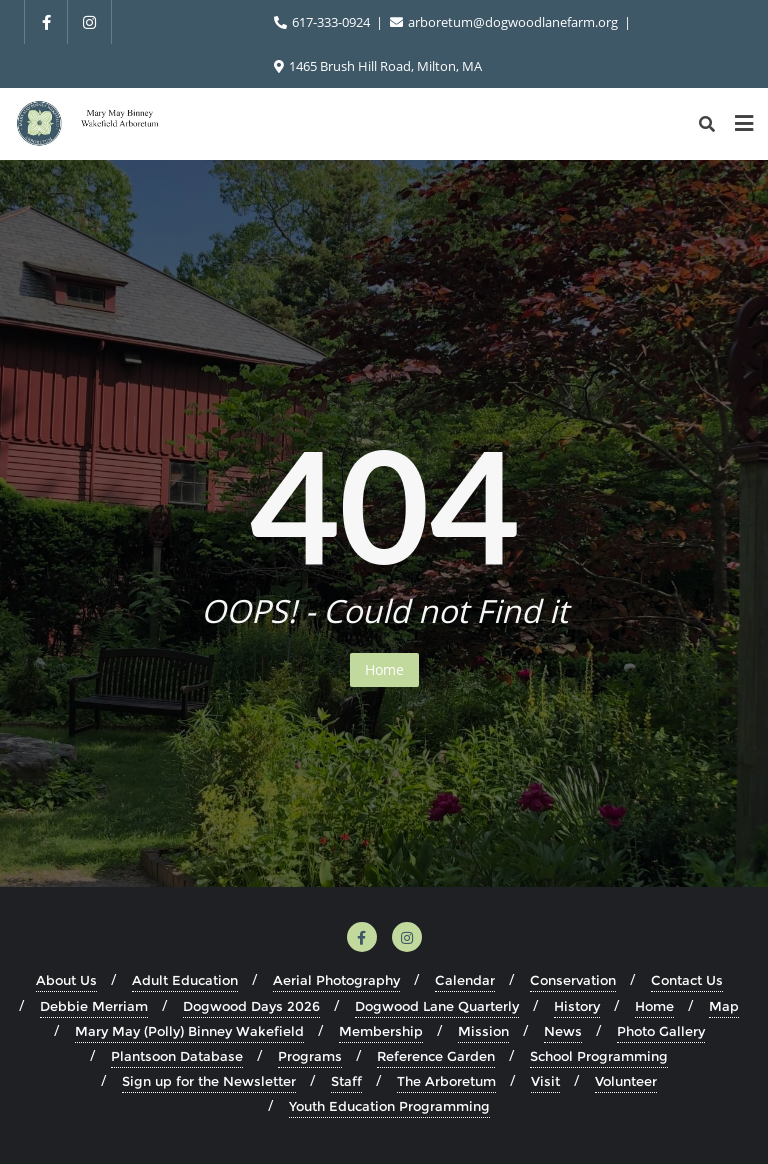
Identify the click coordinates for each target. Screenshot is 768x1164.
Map (724, 1006)
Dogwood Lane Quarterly (437, 1006)
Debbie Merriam (94, 1006)
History (577, 1006)
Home (384, 669)
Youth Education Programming (389, 1106)
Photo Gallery (661, 1031)
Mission (483, 1031)
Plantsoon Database (177, 1056)
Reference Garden (436, 1056)
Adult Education (185, 980)
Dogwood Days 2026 (251, 1006)
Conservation (573, 980)
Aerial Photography (336, 980)
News (563, 1031)
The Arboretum (446, 1081)
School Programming (599, 1056)
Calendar (465, 980)
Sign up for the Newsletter (209, 1081)
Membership (381, 1031)
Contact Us (687, 980)
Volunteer (626, 1081)
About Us (66, 980)
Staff (346, 1081)
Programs (310, 1056)
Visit (545, 1081)
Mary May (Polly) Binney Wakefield (189, 1031)
